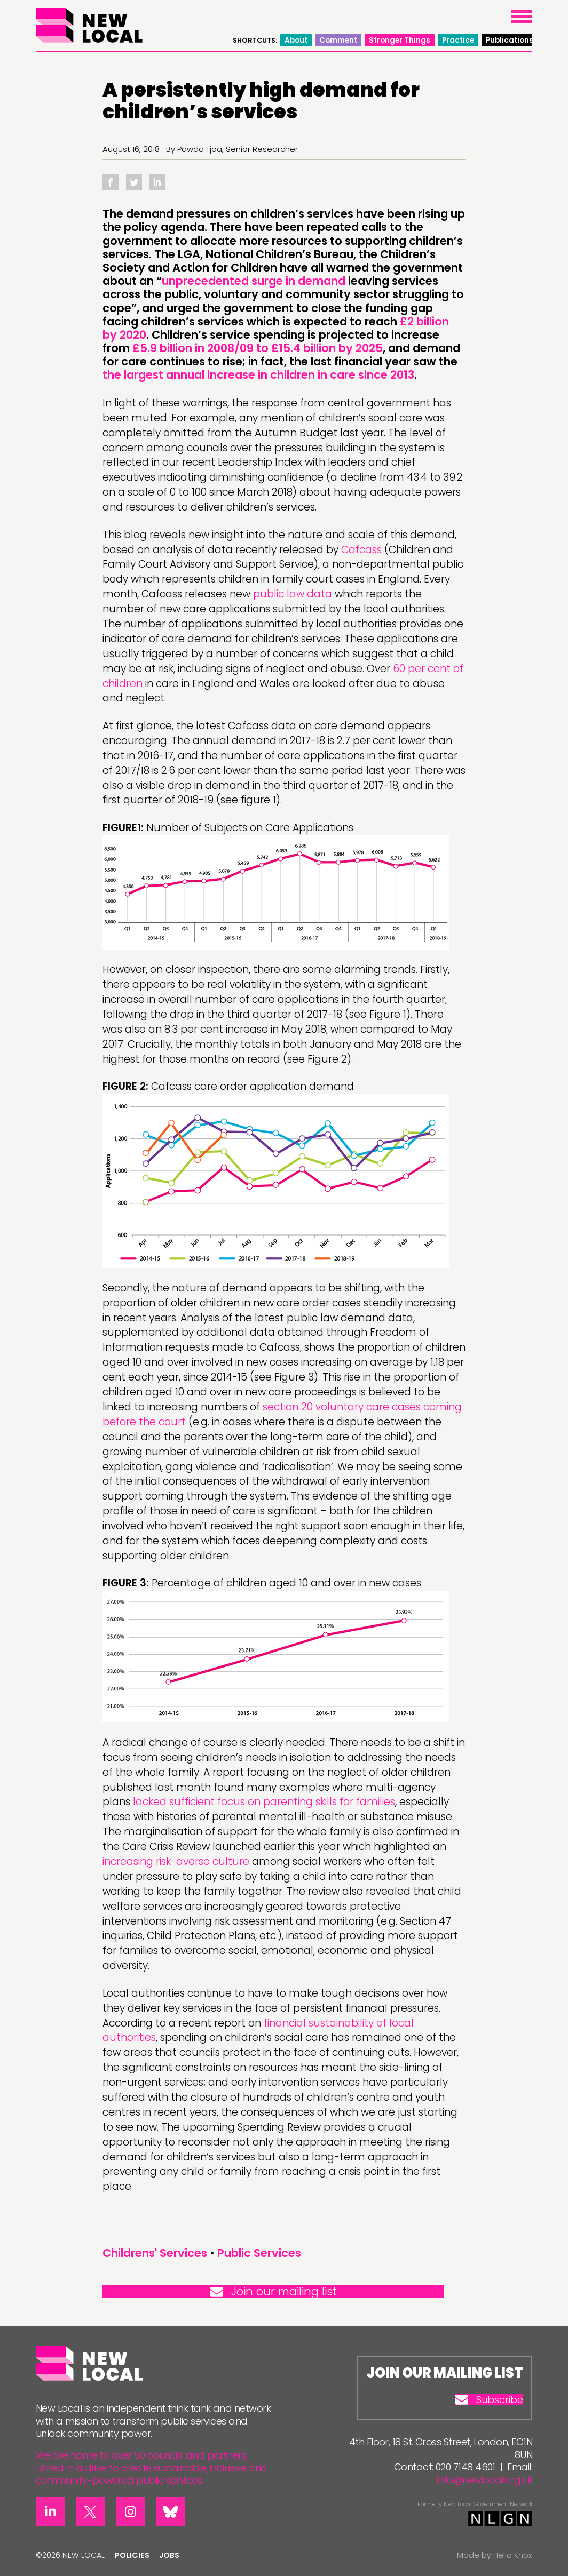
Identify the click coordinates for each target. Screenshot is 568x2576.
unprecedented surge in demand (253, 281)
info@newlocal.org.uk (484, 2479)
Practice (458, 40)
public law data (292, 594)
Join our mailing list (273, 2291)
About (296, 40)
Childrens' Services (154, 2253)
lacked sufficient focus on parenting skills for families (264, 1802)
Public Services (259, 2253)
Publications (509, 40)
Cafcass (361, 550)
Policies (132, 2555)
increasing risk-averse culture (175, 1861)
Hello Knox (512, 2555)
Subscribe (489, 2400)
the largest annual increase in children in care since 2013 (258, 374)
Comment (338, 40)
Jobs (169, 2555)
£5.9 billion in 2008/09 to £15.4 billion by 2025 (257, 348)
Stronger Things (399, 40)
